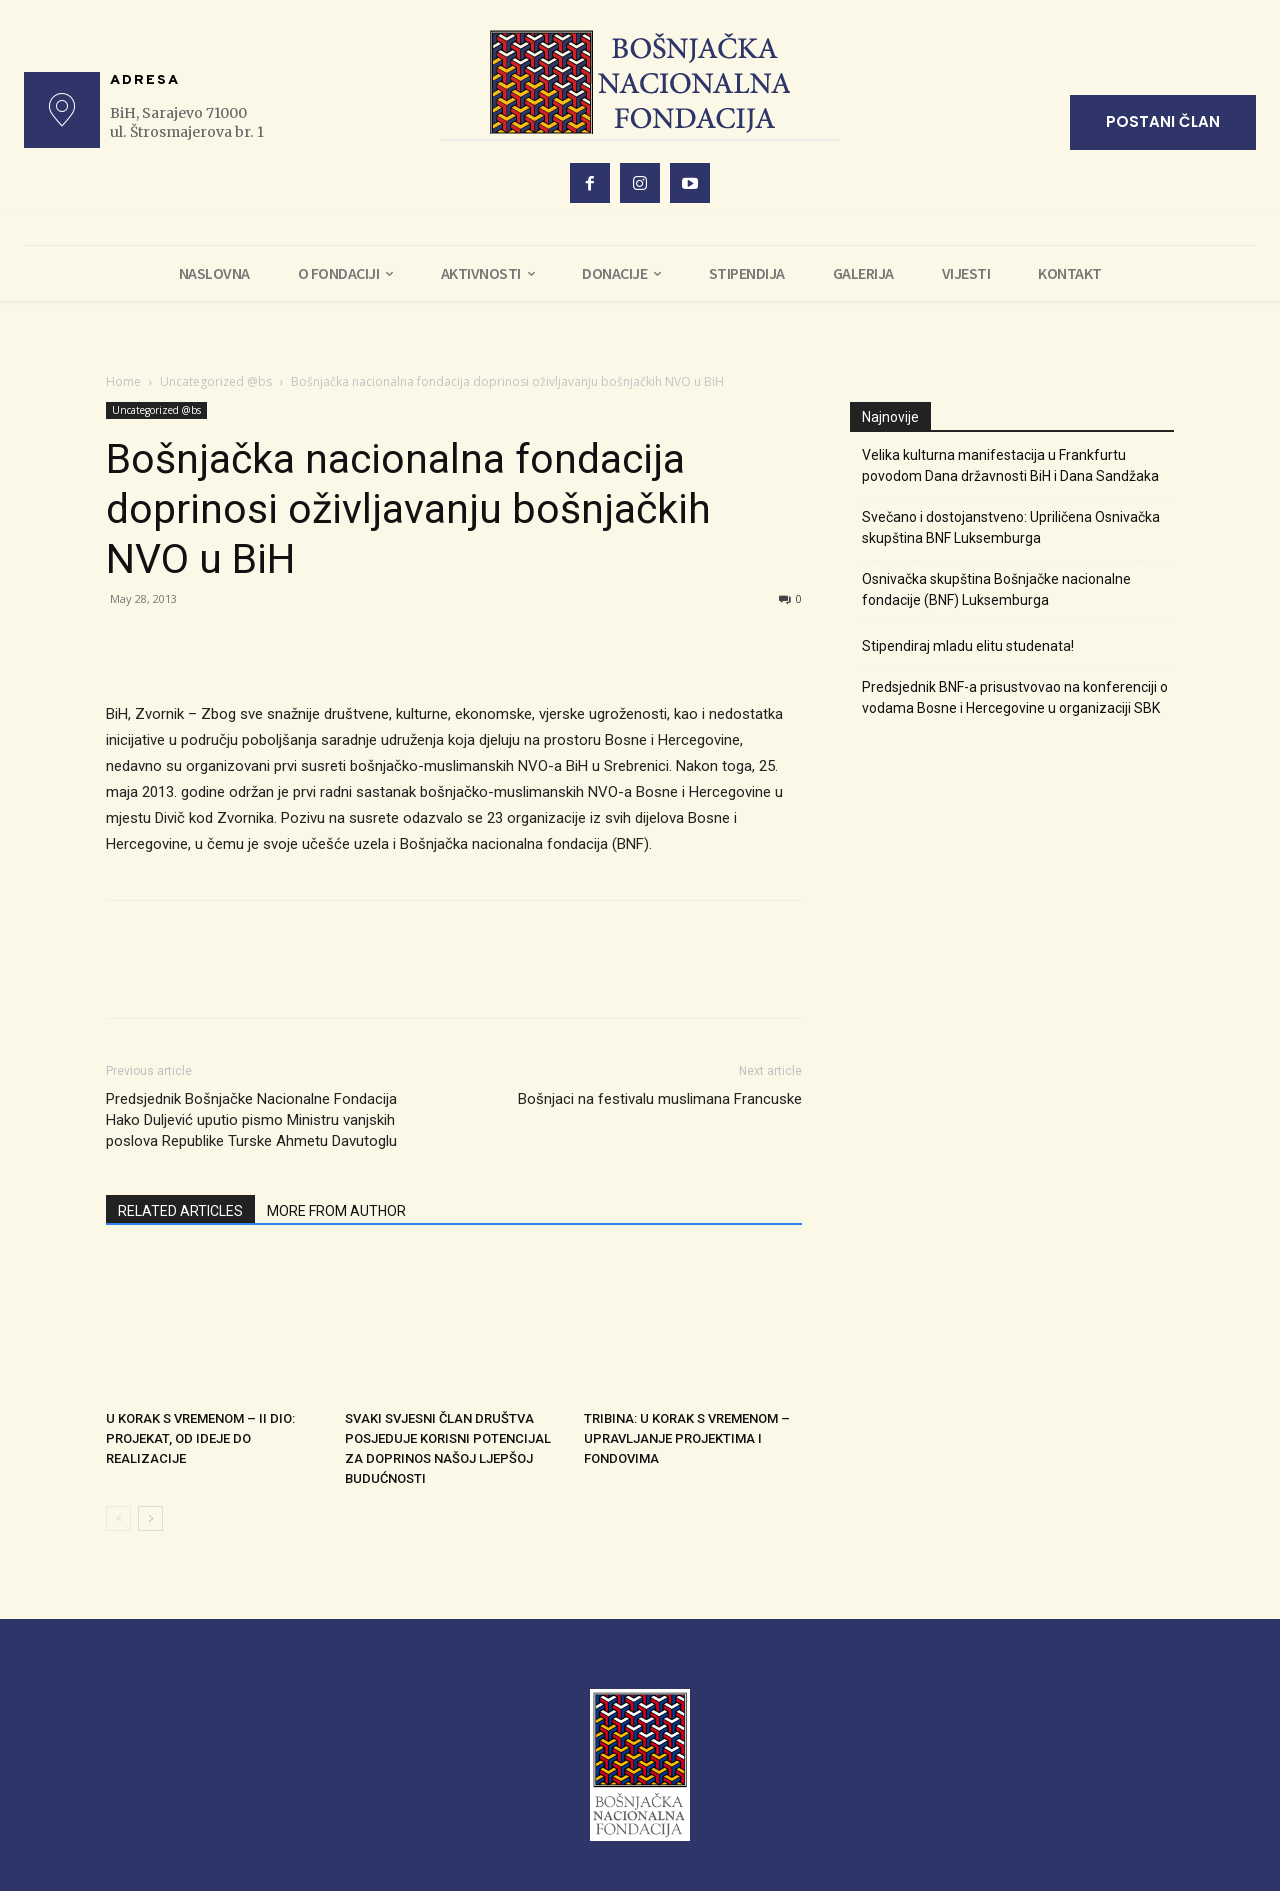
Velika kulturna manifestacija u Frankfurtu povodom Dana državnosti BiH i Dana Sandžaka (1010, 465)
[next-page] (150, 1518)
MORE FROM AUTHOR (336, 1211)
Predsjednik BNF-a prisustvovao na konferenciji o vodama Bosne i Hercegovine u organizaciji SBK (1015, 697)
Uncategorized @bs (216, 381)
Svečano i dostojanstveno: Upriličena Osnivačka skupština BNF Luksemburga (1011, 527)
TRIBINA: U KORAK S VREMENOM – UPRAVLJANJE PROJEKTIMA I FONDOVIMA (687, 1438)
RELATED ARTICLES (180, 1211)
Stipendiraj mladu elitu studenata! (968, 646)
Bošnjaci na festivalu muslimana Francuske (660, 1099)
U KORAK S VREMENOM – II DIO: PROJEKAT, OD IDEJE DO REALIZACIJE (200, 1438)
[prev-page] (118, 1518)
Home (123, 381)
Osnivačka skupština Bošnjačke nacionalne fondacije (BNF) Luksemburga (996, 589)
